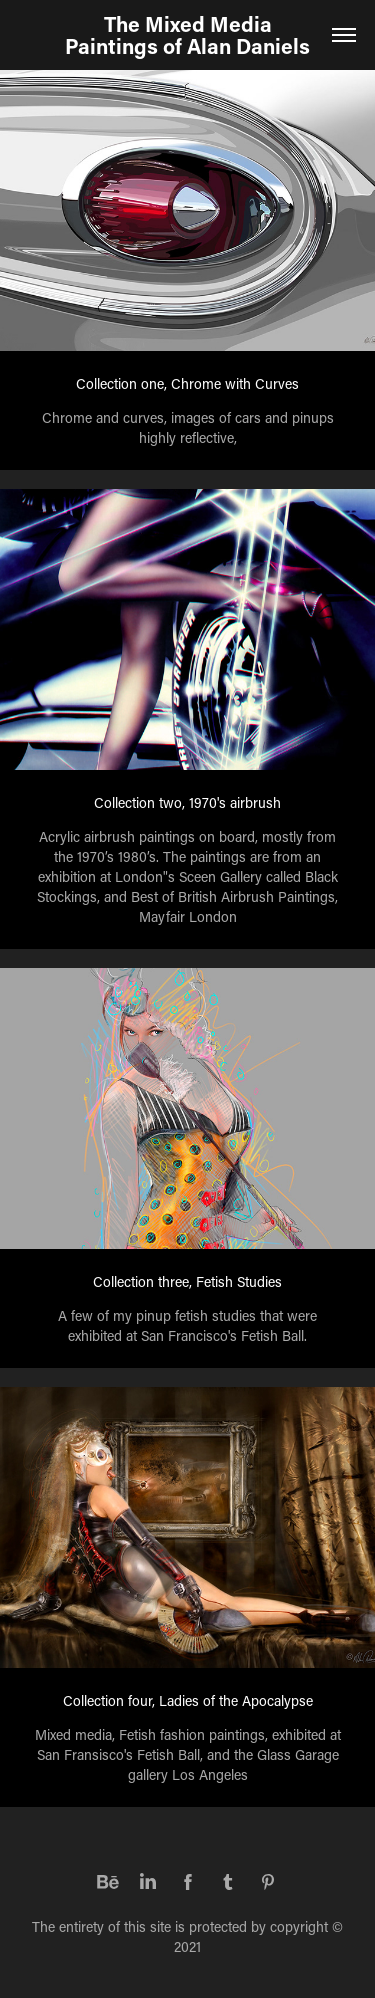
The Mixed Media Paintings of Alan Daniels (187, 35)
